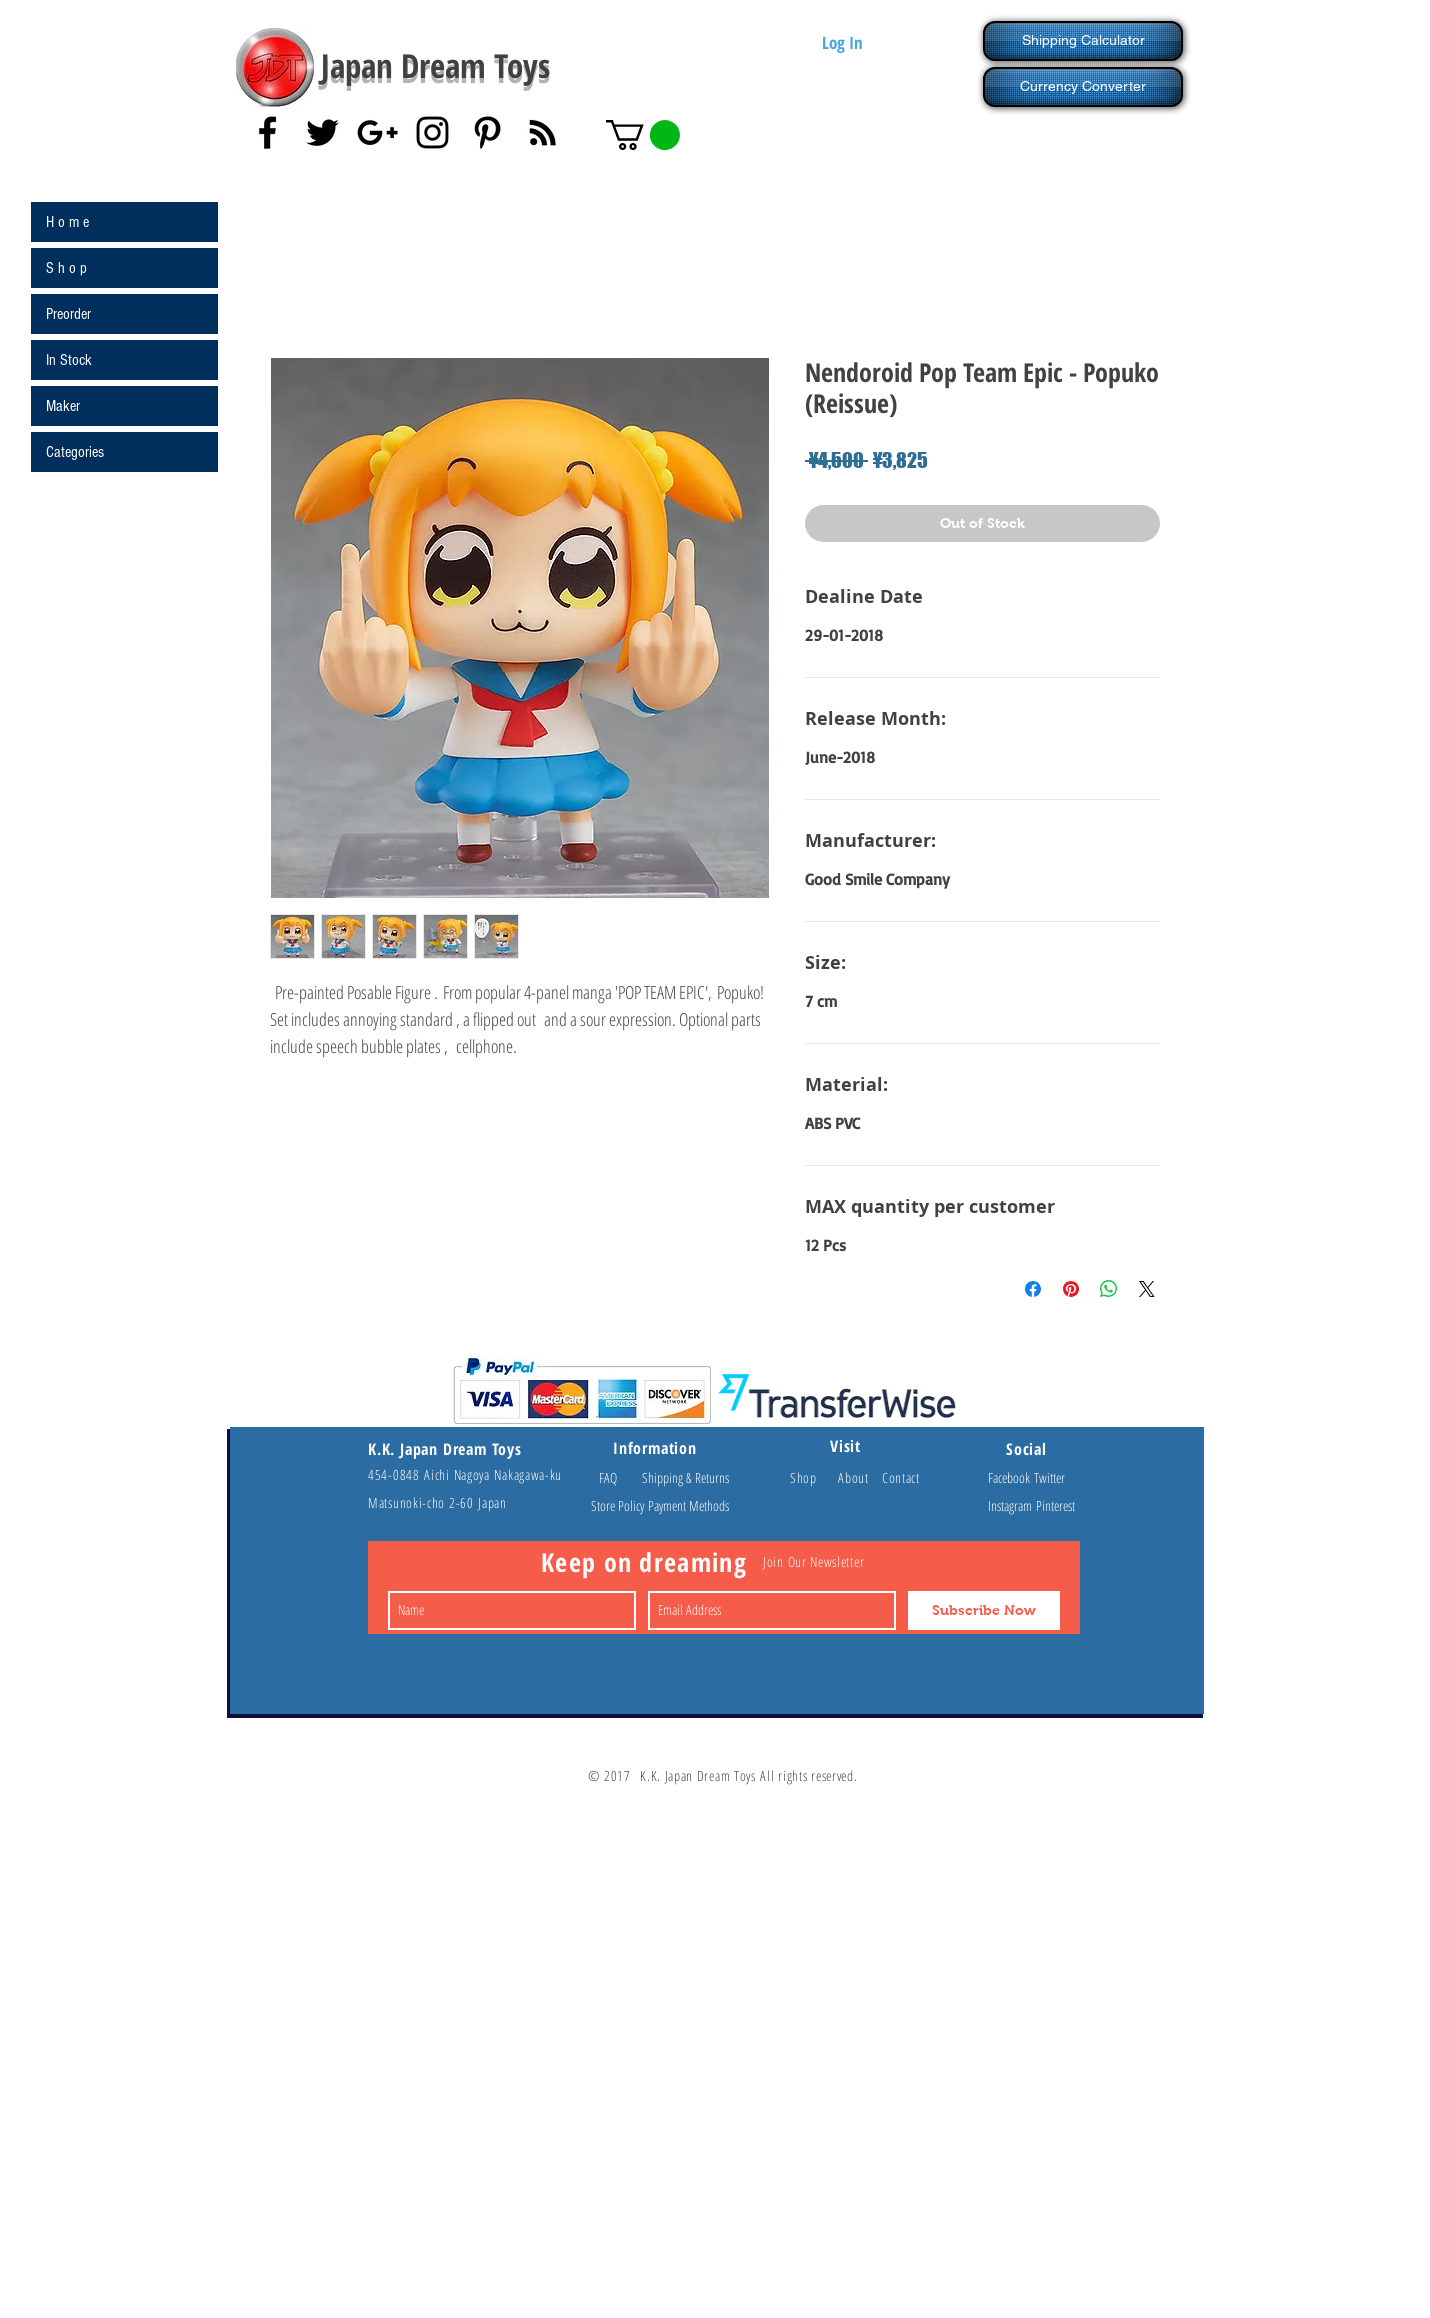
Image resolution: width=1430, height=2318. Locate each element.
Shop (814, 1477)
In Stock (69, 360)
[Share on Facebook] (1033, 1289)
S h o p (66, 268)
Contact (901, 1477)
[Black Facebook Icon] (267, 132)
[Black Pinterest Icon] (487, 132)
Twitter (1049, 1477)
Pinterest (1055, 1505)
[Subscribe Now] (984, 1610)
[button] (643, 135)
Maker (63, 406)
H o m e (67, 222)
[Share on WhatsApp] (1109, 1289)
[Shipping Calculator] (1083, 41)
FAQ (617, 1477)
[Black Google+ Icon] (377, 132)
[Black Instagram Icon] (432, 132)
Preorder (68, 314)
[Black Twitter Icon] (322, 132)
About (860, 1477)
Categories (75, 452)
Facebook (1011, 1477)
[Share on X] (1147, 1289)
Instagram (1012, 1505)
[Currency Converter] (1083, 87)
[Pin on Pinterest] (1071, 1289)
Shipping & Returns (685, 1477)
